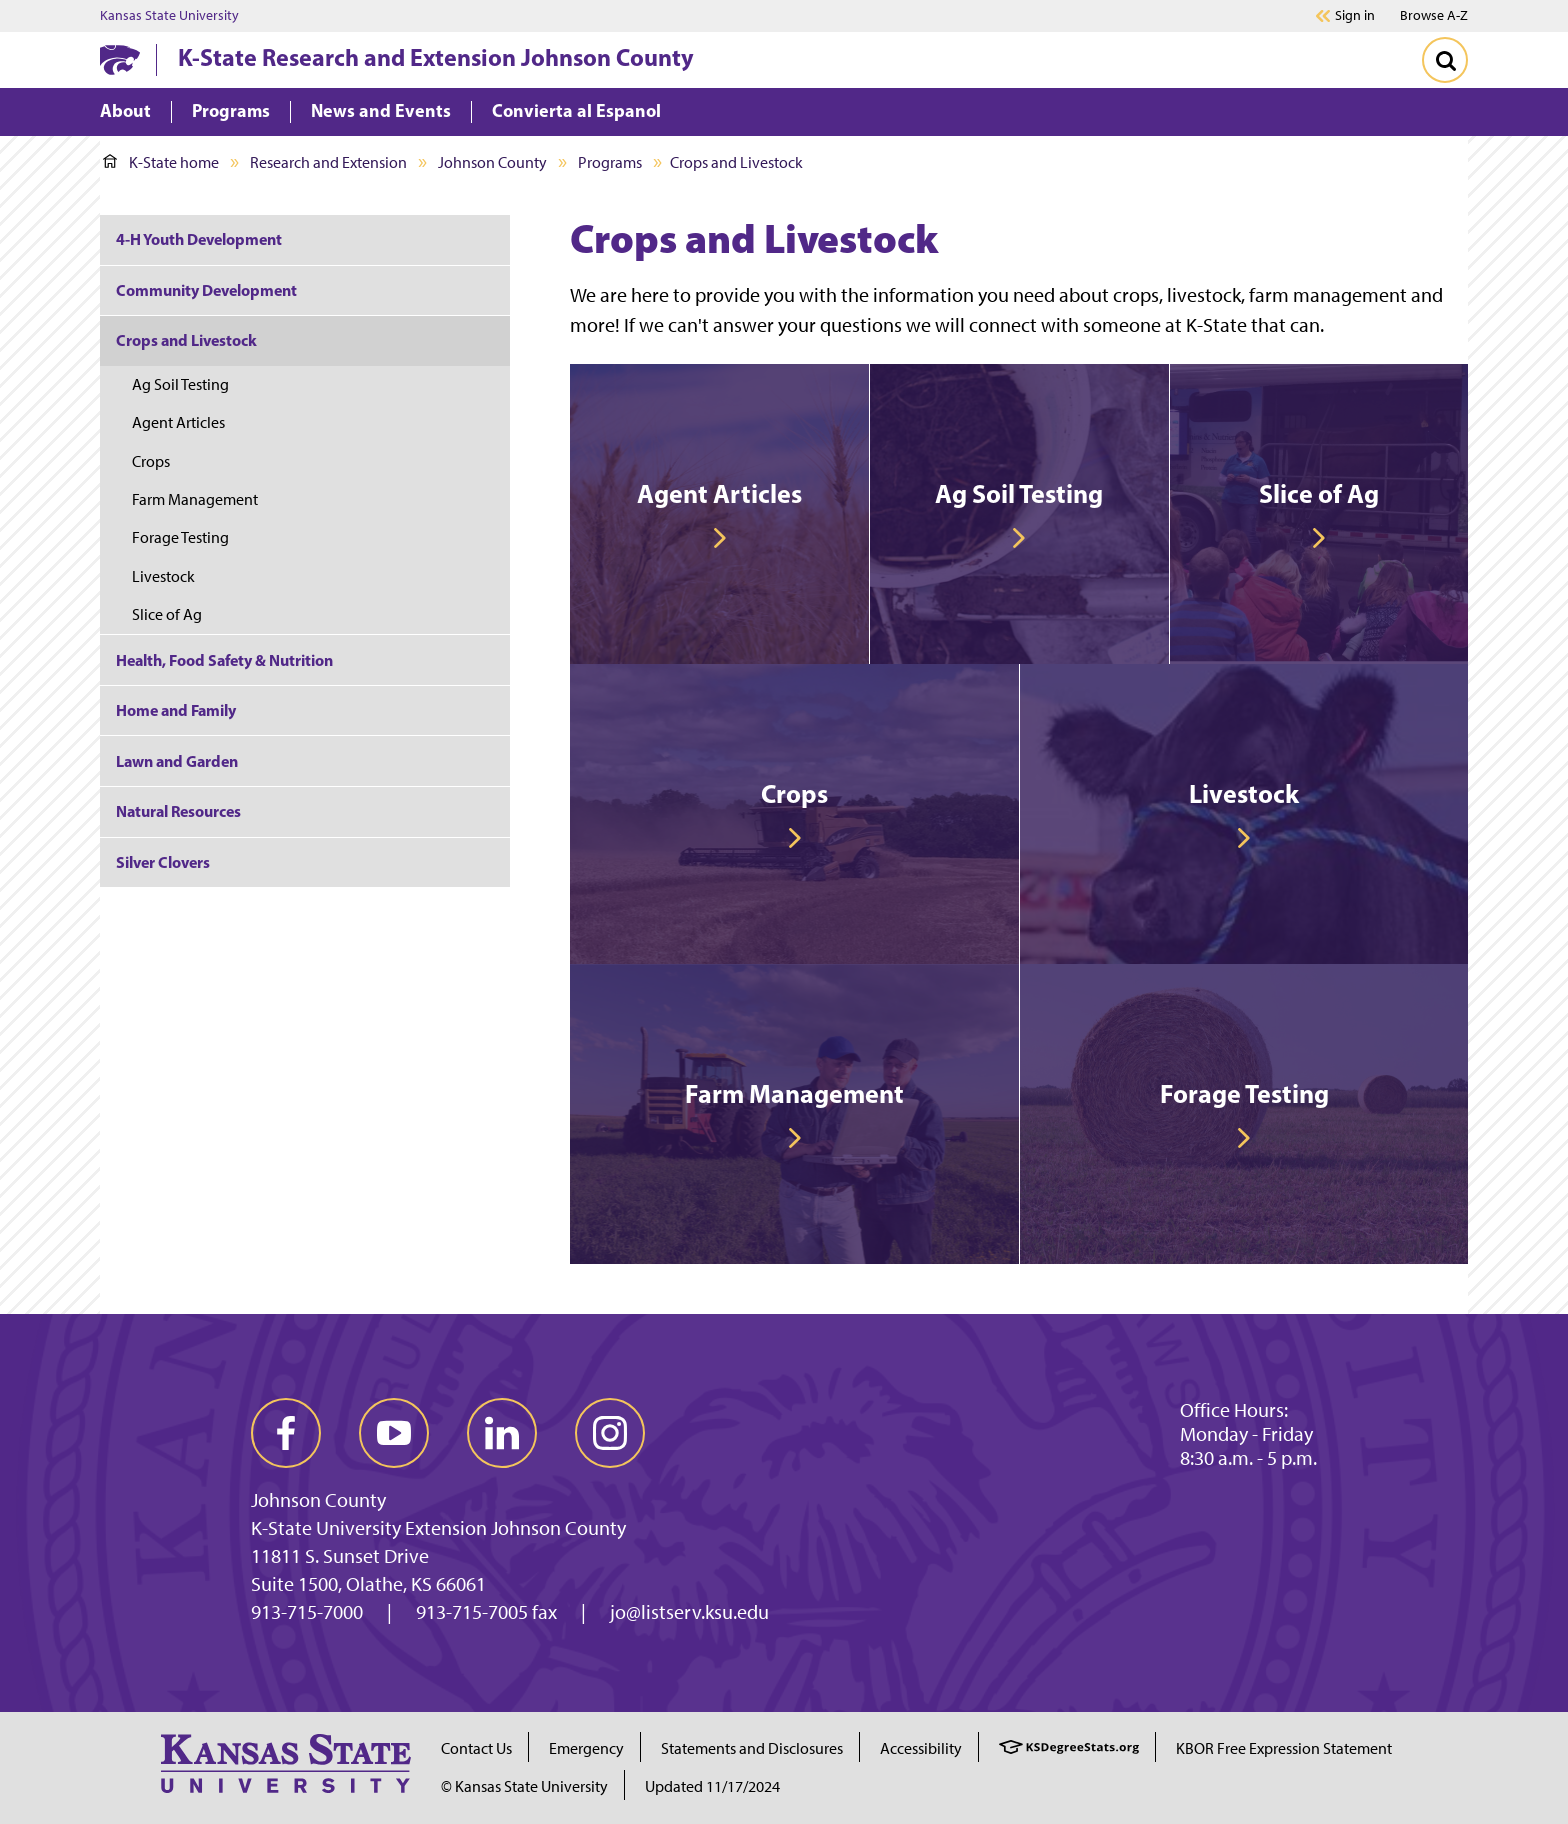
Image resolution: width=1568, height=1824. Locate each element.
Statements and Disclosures (752, 1748)
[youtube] (394, 1433)
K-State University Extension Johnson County (438, 1528)
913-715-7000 (307, 1612)
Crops (151, 461)
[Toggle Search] (1445, 60)
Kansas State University (169, 16)
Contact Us (476, 1748)
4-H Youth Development (199, 239)
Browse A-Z (1434, 15)
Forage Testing (180, 537)
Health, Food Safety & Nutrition (224, 660)
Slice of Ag (167, 614)
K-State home (161, 162)
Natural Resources (178, 811)
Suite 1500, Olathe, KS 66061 (368, 1584)
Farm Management (195, 499)
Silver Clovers (163, 862)
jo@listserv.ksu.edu (689, 1612)
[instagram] (610, 1433)
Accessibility (921, 1748)
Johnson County (492, 162)
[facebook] (286, 1433)
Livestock (163, 576)
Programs (610, 162)
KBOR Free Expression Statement (1284, 1748)
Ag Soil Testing (180, 384)
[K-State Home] (120, 59)
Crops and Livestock (186, 340)
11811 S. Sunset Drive (340, 1556)
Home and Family (176, 710)
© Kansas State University (524, 1786)
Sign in (1355, 16)
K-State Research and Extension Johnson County (436, 57)
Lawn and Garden (177, 761)
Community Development (206, 290)
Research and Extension (328, 162)
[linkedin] (502, 1433)
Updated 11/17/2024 (712, 1786)
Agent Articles (178, 422)
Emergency (586, 1748)
